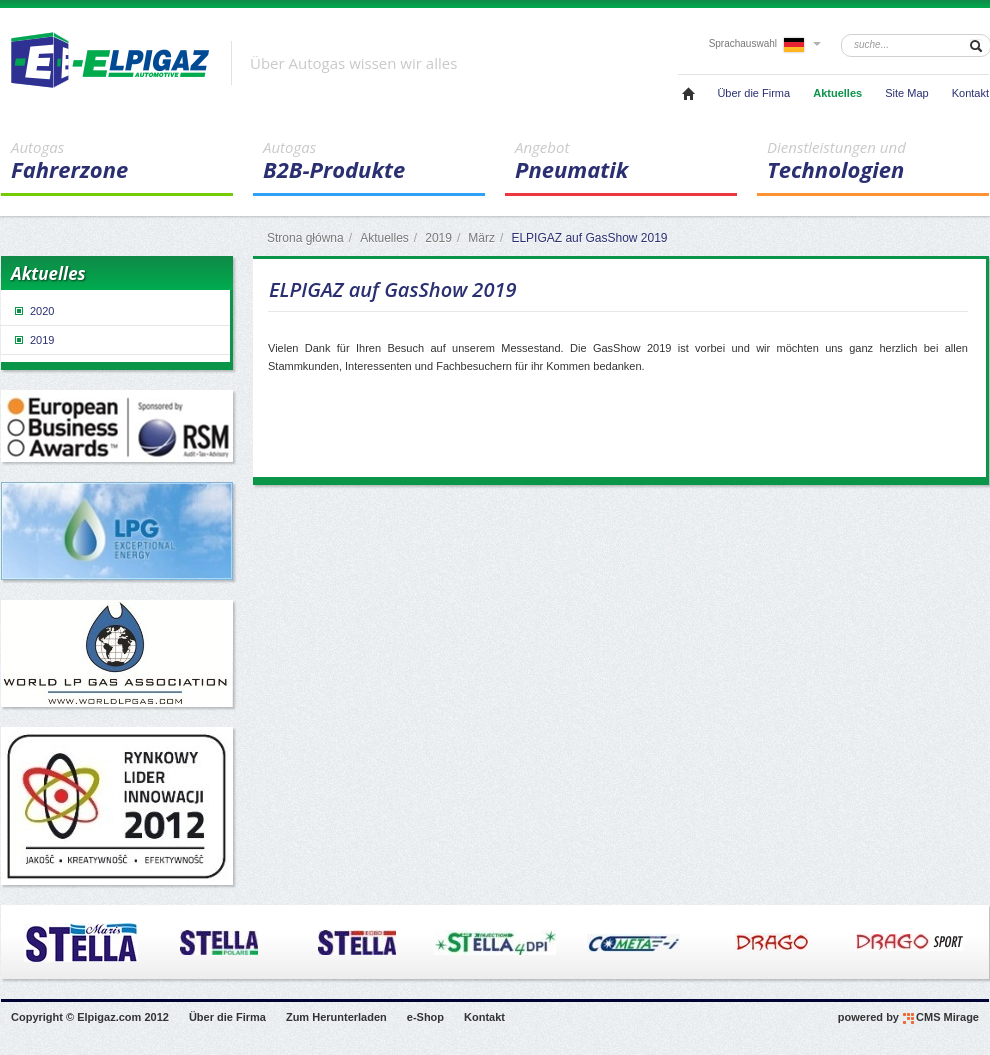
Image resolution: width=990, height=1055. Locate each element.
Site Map (906, 93)
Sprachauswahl (765, 43)
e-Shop (425, 1017)
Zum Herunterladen (336, 1017)
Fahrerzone (122, 161)
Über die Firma (753, 93)
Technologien (878, 161)
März (481, 238)
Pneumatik (626, 161)
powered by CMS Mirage (908, 1018)
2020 (33, 311)
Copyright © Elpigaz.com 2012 (90, 1017)
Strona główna (305, 238)
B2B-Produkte (374, 161)
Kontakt (970, 93)
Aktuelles (837, 93)
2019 (438, 238)
